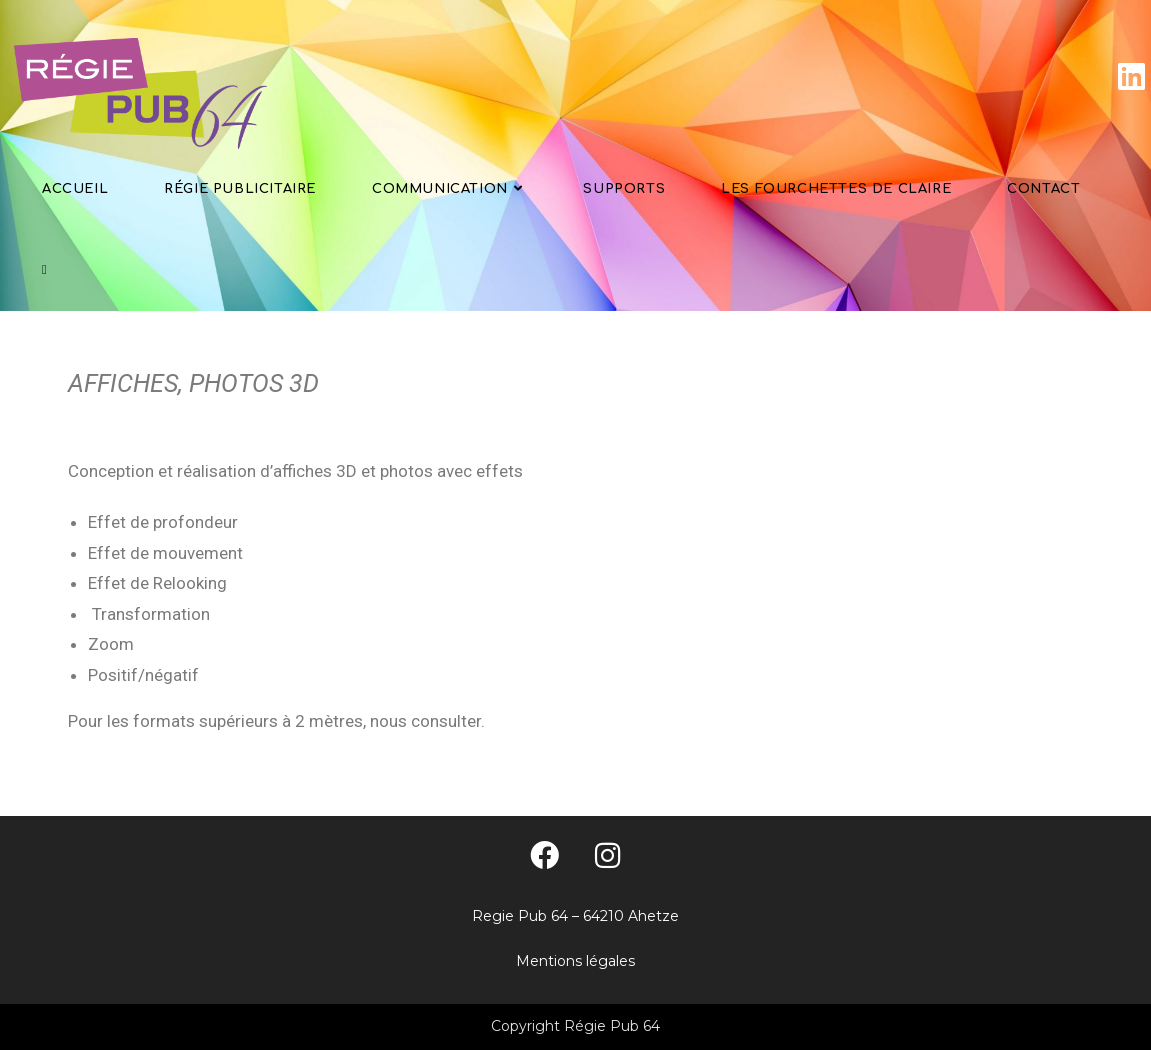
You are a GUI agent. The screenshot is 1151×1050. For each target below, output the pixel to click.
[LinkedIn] (1131, 76)
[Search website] (44, 270)
